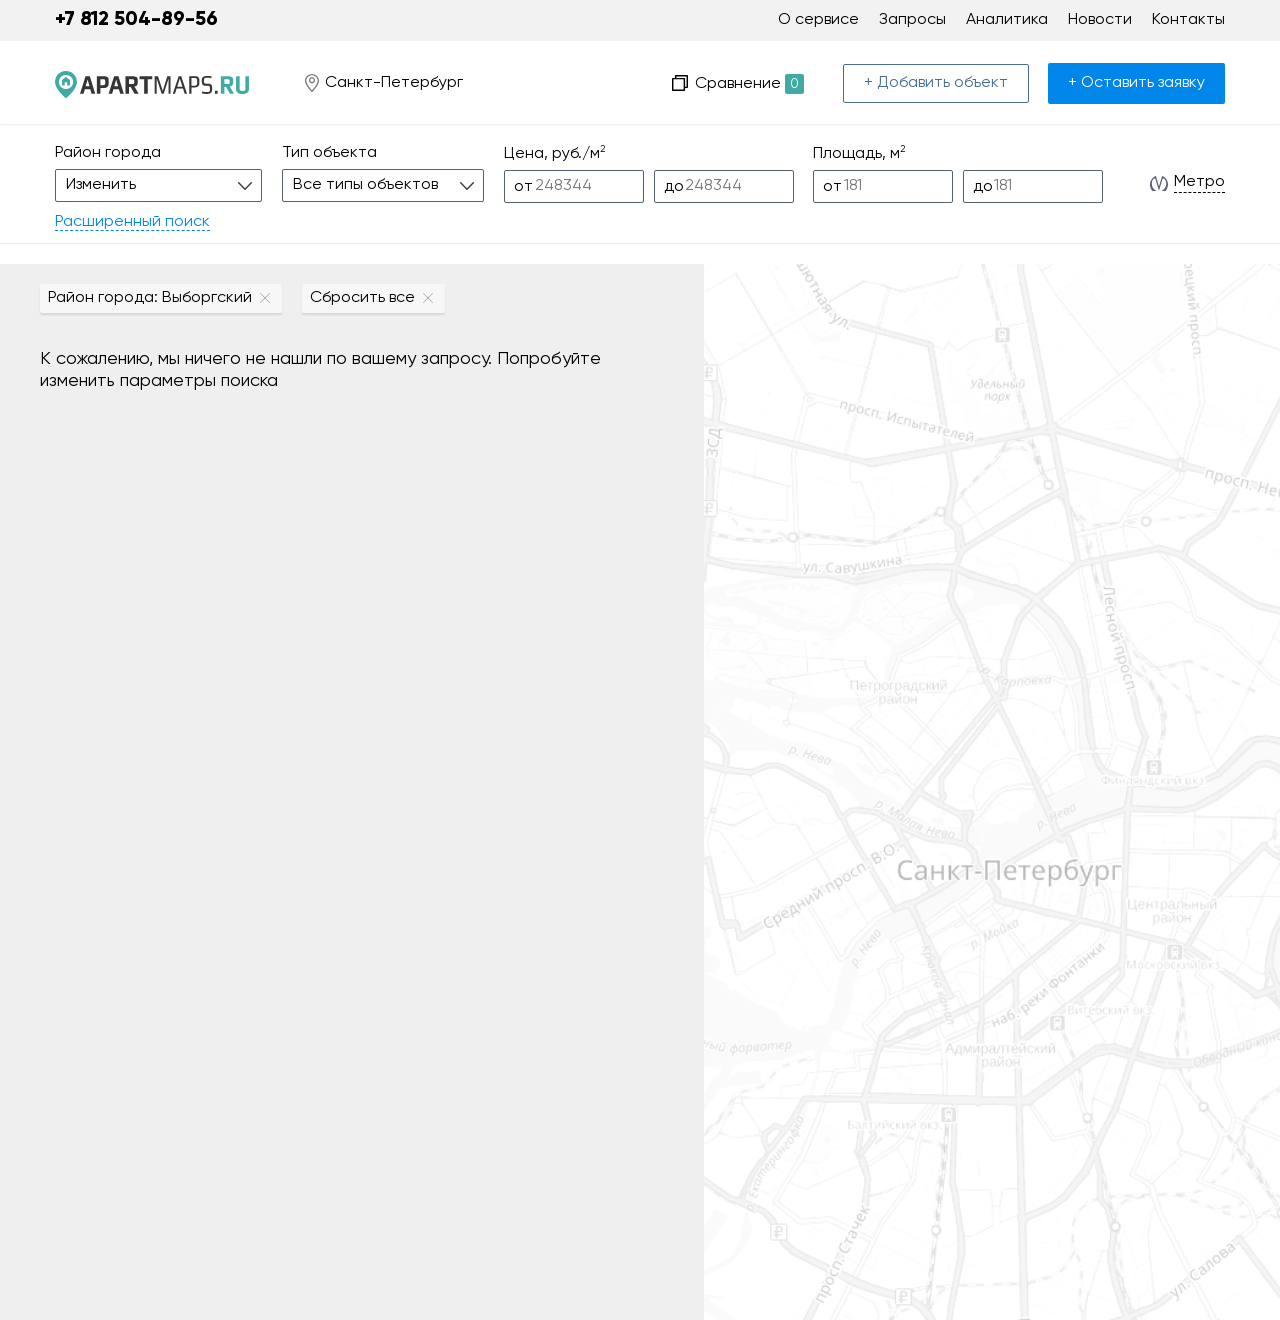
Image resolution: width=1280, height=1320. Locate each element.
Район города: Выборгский (150, 298)
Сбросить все (362, 298)
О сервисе (818, 20)
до (674, 187)
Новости (1100, 20)
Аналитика (1007, 20)
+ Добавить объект (936, 83)
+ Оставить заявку (1136, 83)
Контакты (1188, 20)
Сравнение (749, 84)
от (523, 187)
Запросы (912, 20)
